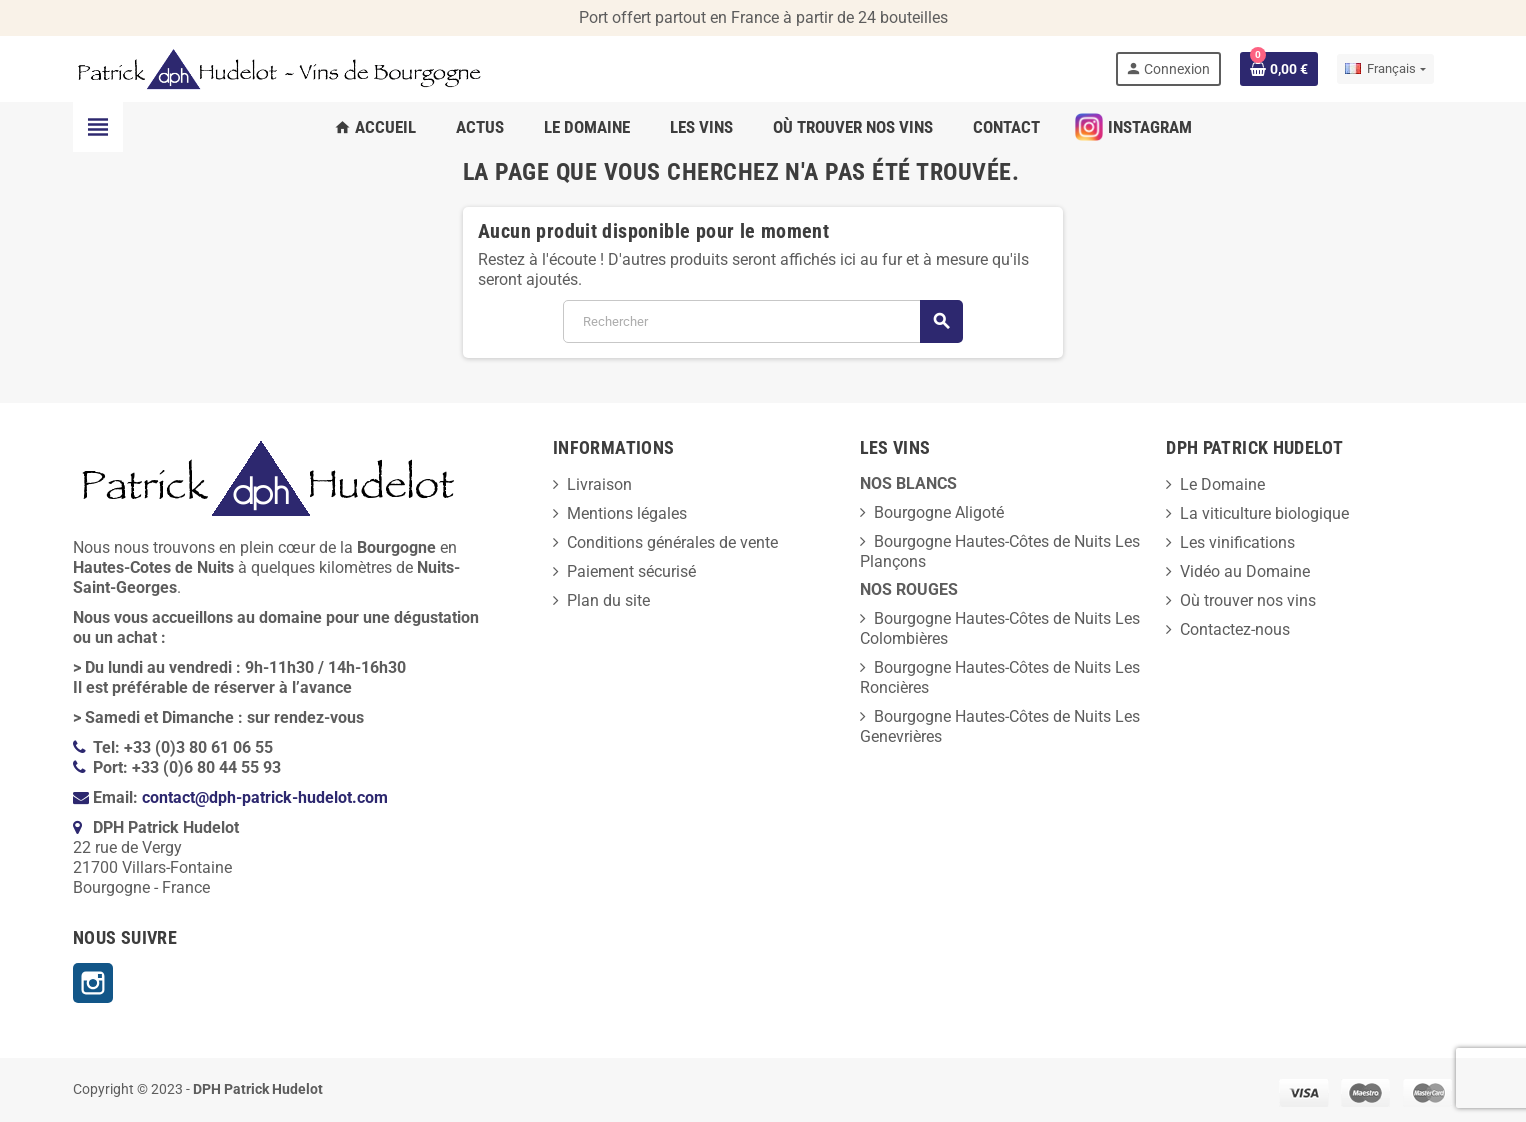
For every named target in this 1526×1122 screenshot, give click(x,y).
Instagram (93, 983)
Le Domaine (1222, 484)
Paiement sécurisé (631, 571)
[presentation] (201, 1073)
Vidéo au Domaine (1245, 571)
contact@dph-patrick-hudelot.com (265, 797)
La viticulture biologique (1264, 513)
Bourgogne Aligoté (939, 512)
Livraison (599, 484)
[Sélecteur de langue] (1385, 69)
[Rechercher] (762, 321)
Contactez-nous (1235, 629)
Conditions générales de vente (672, 542)
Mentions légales (627, 513)
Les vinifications (1237, 542)
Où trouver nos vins (1248, 600)
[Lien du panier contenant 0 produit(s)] (1279, 69)
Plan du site (608, 600)
